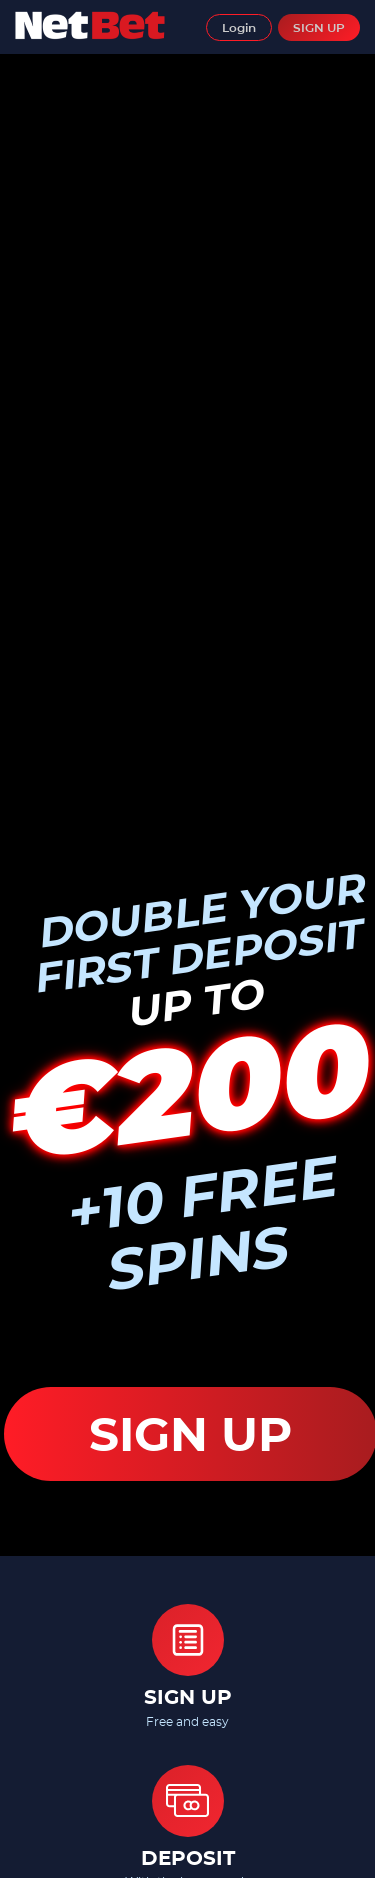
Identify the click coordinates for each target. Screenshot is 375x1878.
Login (239, 27)
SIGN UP (319, 27)
